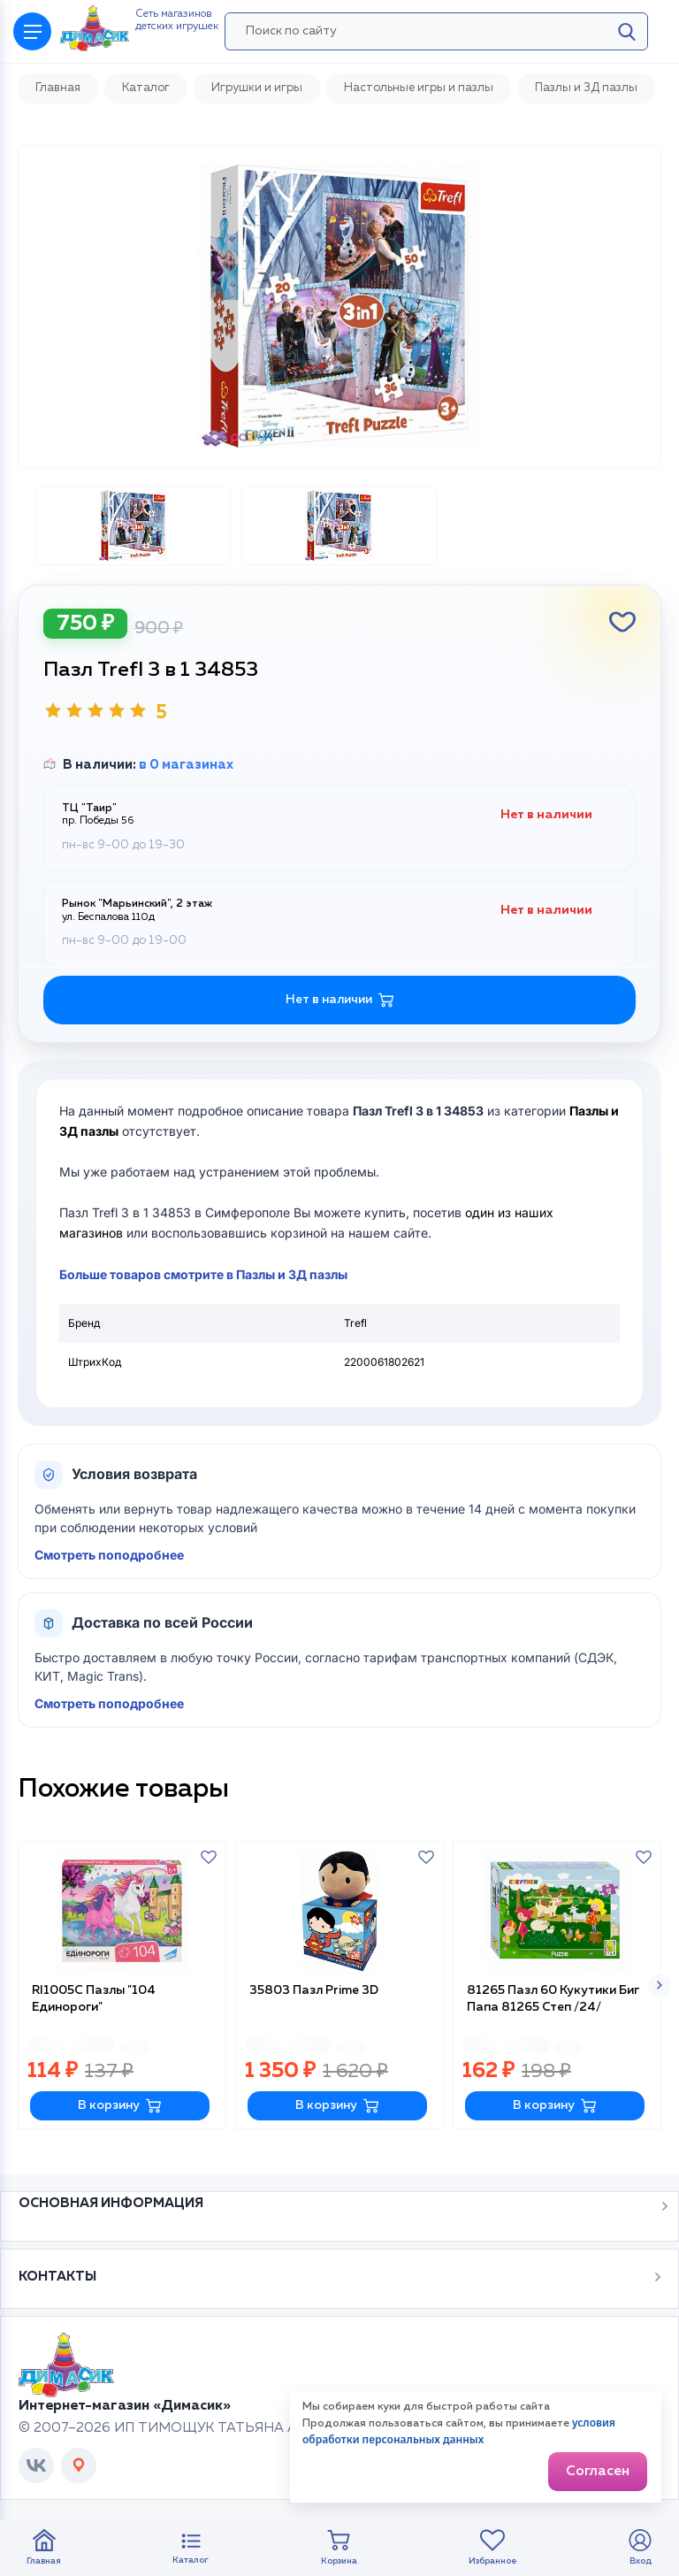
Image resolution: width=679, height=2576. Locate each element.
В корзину (120, 2105)
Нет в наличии (340, 1000)
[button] (659, 1985)
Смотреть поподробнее (109, 1554)
